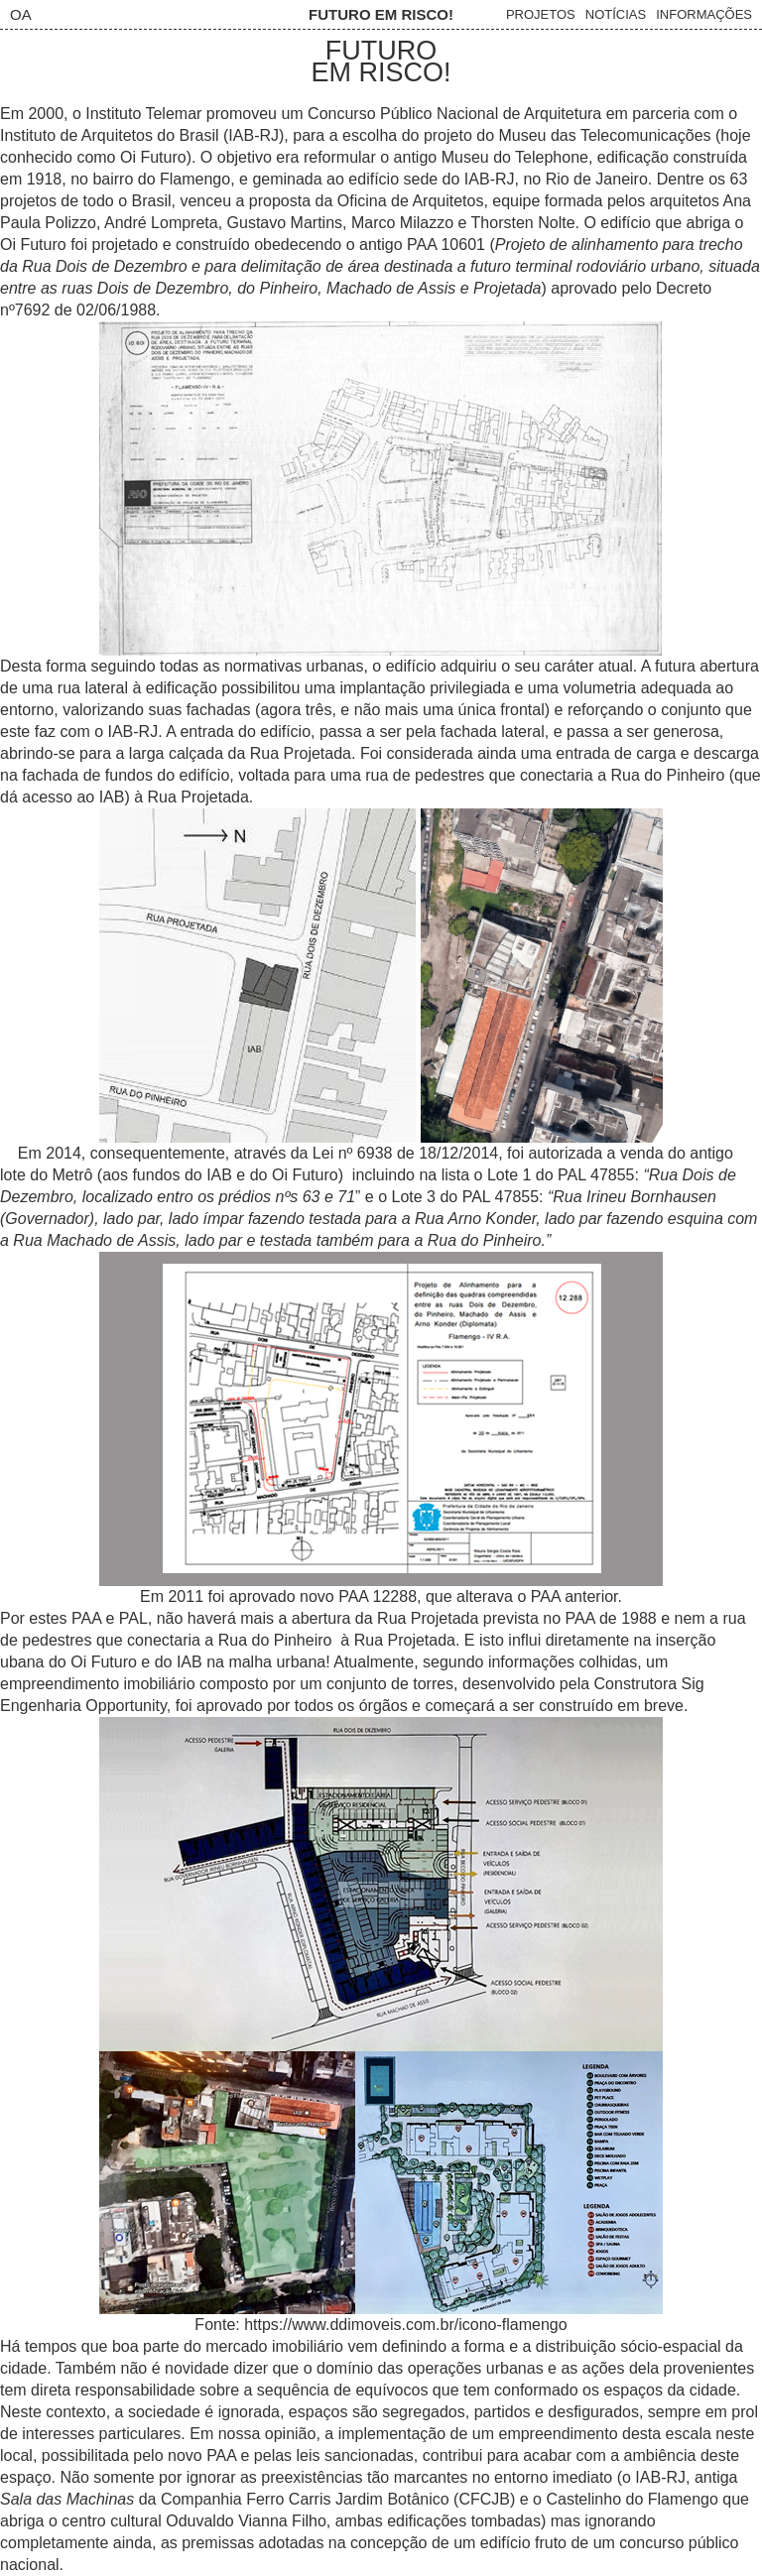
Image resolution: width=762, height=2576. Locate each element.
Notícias (615, 14)
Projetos (540, 14)
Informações (704, 14)
